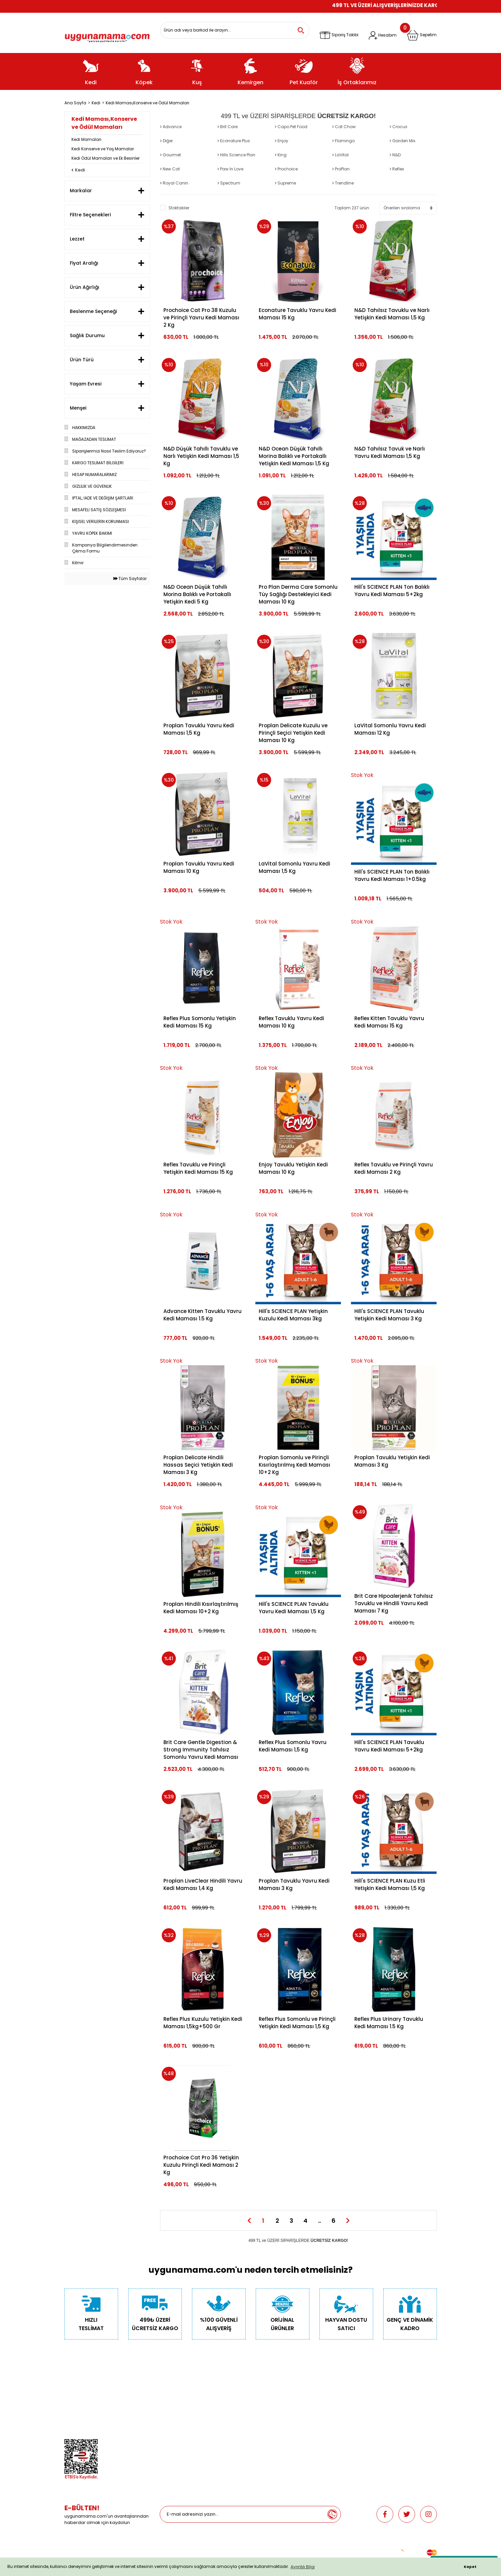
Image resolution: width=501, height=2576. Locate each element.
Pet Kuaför (170, 2423)
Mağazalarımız (79, 2423)
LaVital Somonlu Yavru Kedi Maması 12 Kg (390, 729)
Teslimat (264, 2385)
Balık (164, 2414)
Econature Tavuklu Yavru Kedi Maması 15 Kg (297, 314)
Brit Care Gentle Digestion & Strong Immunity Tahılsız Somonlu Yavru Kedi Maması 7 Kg (200, 1750)
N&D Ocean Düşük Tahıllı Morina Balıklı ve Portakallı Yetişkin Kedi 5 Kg (197, 594)
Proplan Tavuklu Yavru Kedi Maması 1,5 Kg (198, 729)
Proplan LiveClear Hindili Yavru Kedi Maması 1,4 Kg (202, 1884)
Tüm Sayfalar (130, 578)
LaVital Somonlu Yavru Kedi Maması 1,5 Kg (294, 867)
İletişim (71, 2395)
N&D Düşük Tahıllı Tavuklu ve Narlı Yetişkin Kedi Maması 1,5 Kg (201, 456)
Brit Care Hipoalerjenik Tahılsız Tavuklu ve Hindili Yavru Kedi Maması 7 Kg (393, 1603)
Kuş (163, 2404)
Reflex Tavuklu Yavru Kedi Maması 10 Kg (291, 1022)
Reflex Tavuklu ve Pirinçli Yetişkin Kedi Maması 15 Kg (198, 1168)
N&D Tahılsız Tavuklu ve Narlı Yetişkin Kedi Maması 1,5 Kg (392, 314)
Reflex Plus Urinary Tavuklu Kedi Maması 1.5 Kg (388, 2022)
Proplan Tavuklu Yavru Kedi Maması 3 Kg (294, 1884)
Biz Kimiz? (74, 2385)
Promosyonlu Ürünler (181, 2432)
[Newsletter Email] (242, 2514)
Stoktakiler (178, 208)
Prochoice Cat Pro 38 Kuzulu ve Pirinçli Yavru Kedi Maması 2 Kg (201, 317)
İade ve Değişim (271, 2423)
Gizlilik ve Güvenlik (82, 2404)
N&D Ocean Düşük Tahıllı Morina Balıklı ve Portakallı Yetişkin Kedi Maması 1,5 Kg (294, 456)
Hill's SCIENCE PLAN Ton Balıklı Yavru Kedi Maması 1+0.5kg (392, 875)
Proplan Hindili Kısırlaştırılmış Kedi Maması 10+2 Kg (200, 1607)
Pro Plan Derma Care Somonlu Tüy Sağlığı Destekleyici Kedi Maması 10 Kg (298, 594)
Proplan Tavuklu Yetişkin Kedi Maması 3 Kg (392, 1461)
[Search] (234, 30)
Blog (69, 2432)
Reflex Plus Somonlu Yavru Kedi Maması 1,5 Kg (293, 1746)
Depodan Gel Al (271, 2395)
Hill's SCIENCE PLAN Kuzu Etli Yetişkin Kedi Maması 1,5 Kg (389, 1884)
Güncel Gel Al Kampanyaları (284, 2404)
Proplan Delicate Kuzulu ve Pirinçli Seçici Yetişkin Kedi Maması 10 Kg (293, 733)
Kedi (164, 2385)
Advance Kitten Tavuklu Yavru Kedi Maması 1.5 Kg (202, 1315)
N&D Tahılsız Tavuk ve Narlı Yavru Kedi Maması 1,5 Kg (389, 452)
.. (319, 2220)
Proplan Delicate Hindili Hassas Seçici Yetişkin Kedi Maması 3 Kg (198, 1465)
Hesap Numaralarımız (86, 2414)
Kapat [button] (470, 2566)
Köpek (166, 2395)
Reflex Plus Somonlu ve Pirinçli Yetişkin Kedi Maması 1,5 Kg (297, 2022)
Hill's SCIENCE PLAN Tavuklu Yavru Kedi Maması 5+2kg (389, 1746)
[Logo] (107, 35)
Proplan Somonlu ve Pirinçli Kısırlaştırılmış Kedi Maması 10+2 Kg (294, 1465)
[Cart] (422, 35)
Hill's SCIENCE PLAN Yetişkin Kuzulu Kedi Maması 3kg (293, 1315)
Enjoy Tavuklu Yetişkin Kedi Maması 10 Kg (293, 1168)
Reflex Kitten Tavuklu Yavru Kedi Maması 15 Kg (389, 1022)
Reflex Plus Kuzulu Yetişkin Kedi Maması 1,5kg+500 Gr (202, 2022)
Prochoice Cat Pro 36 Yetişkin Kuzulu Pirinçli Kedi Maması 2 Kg (201, 2165)
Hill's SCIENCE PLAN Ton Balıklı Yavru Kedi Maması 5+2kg (392, 590)
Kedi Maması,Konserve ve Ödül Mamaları (147, 103)
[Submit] (332, 2514)
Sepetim (263, 2414)
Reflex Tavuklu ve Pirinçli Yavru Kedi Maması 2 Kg (393, 1168)
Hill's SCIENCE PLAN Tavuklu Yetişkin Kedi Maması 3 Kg (389, 1315)
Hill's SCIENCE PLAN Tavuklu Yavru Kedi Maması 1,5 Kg (294, 1607)
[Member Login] (383, 35)
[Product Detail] (394, 775)
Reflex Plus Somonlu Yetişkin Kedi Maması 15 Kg (199, 1022)
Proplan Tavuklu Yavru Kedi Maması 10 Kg (198, 867)
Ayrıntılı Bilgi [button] (303, 2567)
